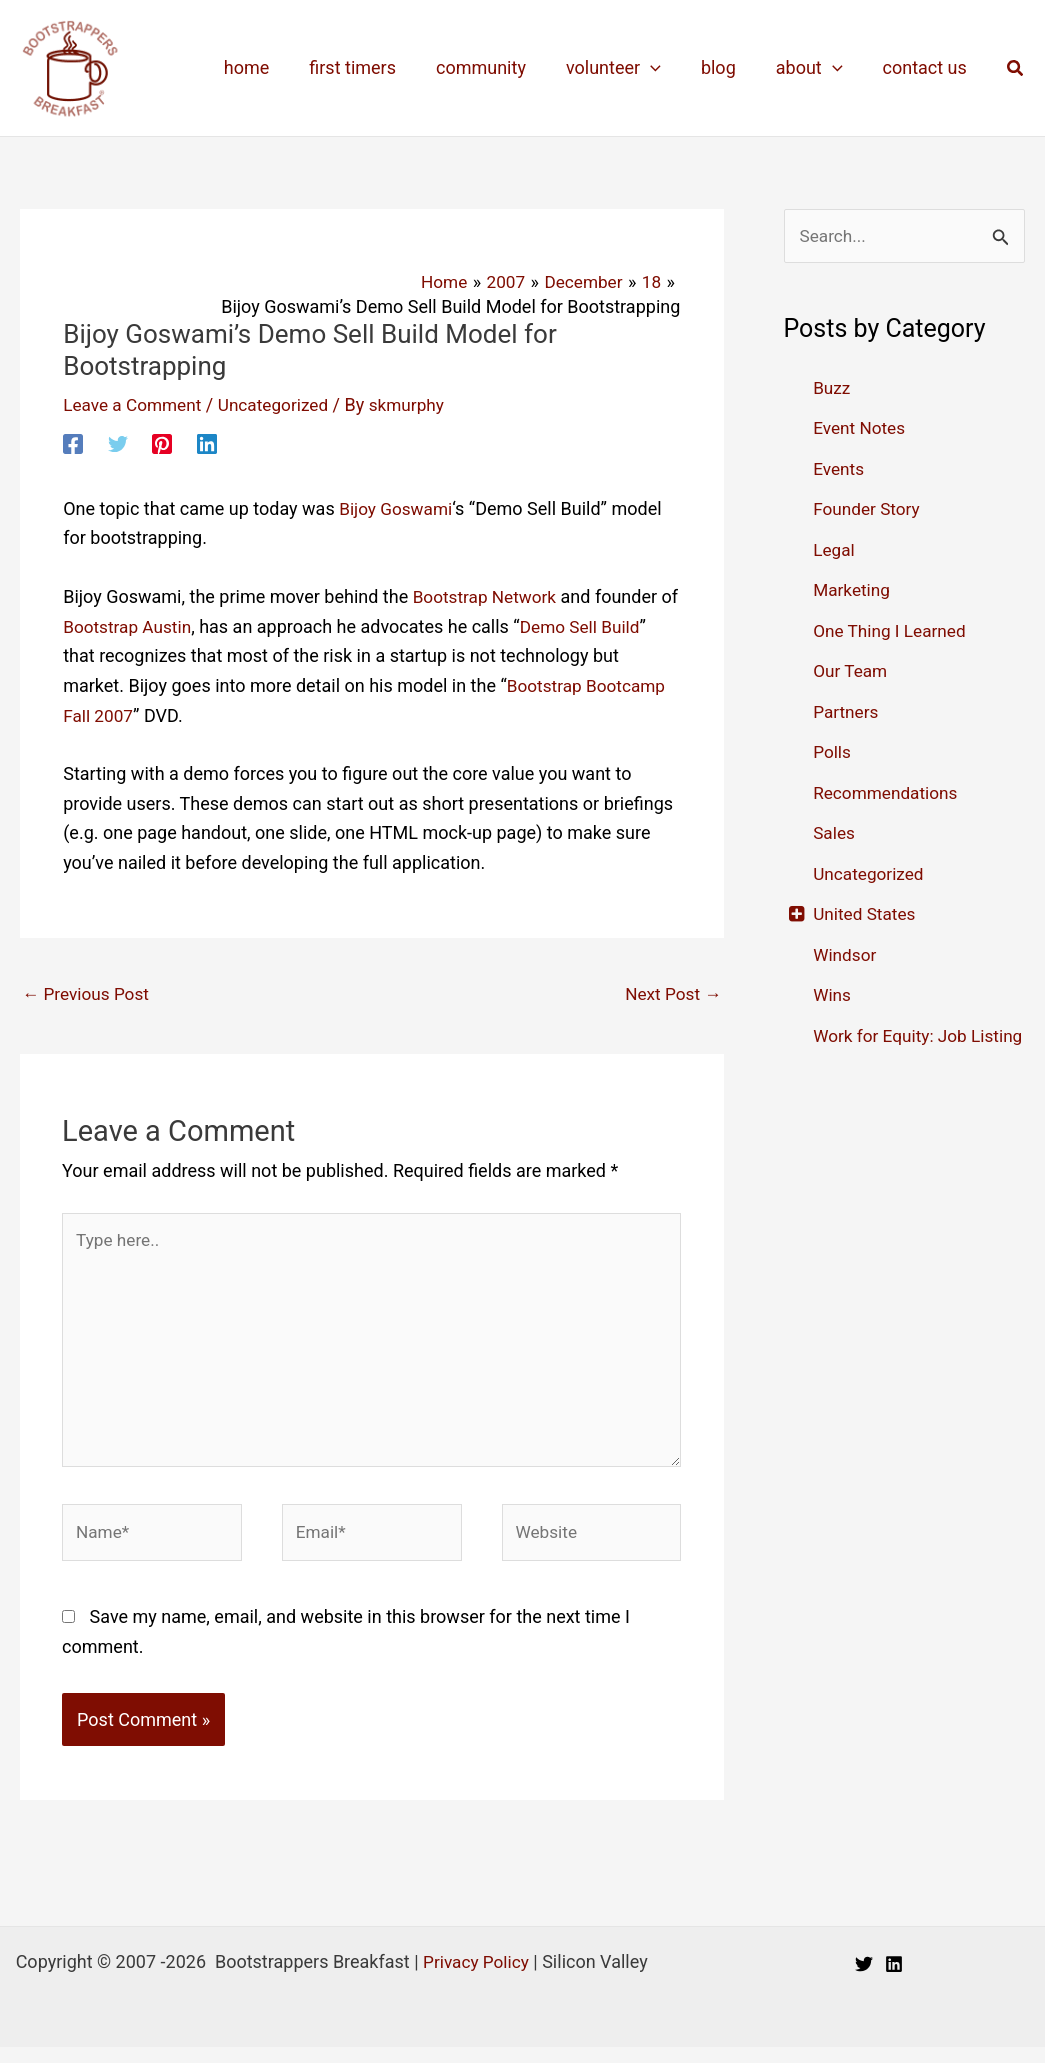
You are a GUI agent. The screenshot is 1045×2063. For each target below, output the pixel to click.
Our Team (852, 671)
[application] (664, 68)
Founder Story (869, 509)
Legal (835, 550)
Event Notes (861, 428)
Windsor (846, 955)
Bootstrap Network (488, 596)
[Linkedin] (207, 443)
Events (839, 469)
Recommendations (888, 793)
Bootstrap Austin (151, 626)
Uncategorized (282, 404)
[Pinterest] (162, 443)
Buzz (832, 388)
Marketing (853, 590)
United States (866, 914)
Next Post (671, 994)
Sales (835, 833)
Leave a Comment (135, 404)
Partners (847, 712)
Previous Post (88, 994)
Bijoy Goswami (398, 508)
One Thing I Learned (893, 631)
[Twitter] (118, 443)
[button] (1016, 68)
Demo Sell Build (609, 626)
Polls (833, 752)
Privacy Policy (476, 1977)
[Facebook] (73, 443)
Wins (833, 995)
